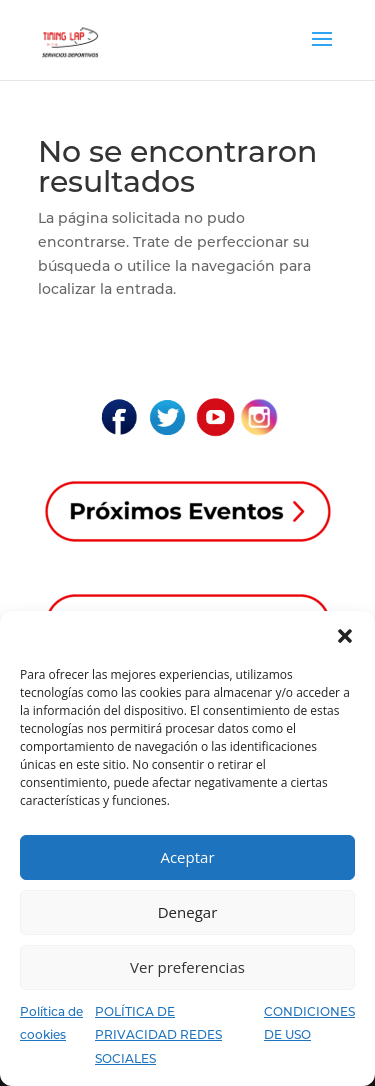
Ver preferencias (187, 967)
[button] (345, 636)
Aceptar (187, 857)
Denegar (188, 912)
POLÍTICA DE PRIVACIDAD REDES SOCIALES (158, 1035)
